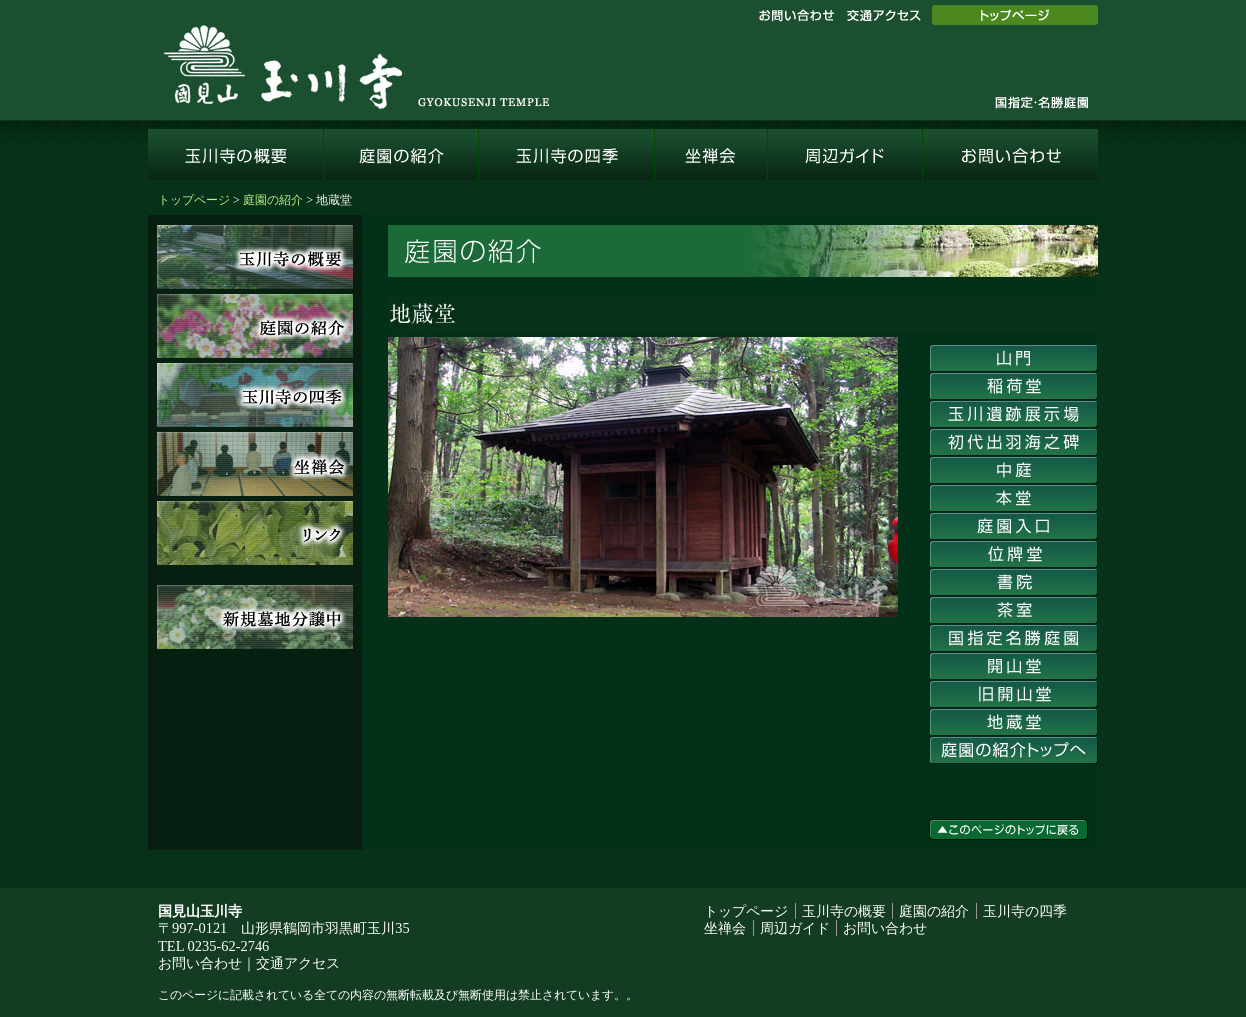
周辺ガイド (845, 154)
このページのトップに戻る (1008, 829)
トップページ (1015, 15)
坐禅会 (711, 154)
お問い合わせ (796, 15)
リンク (255, 533)
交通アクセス (883, 15)
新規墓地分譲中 (255, 617)
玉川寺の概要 (236, 154)
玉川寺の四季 (567, 154)
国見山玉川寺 (356, 63)
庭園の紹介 (401, 154)
